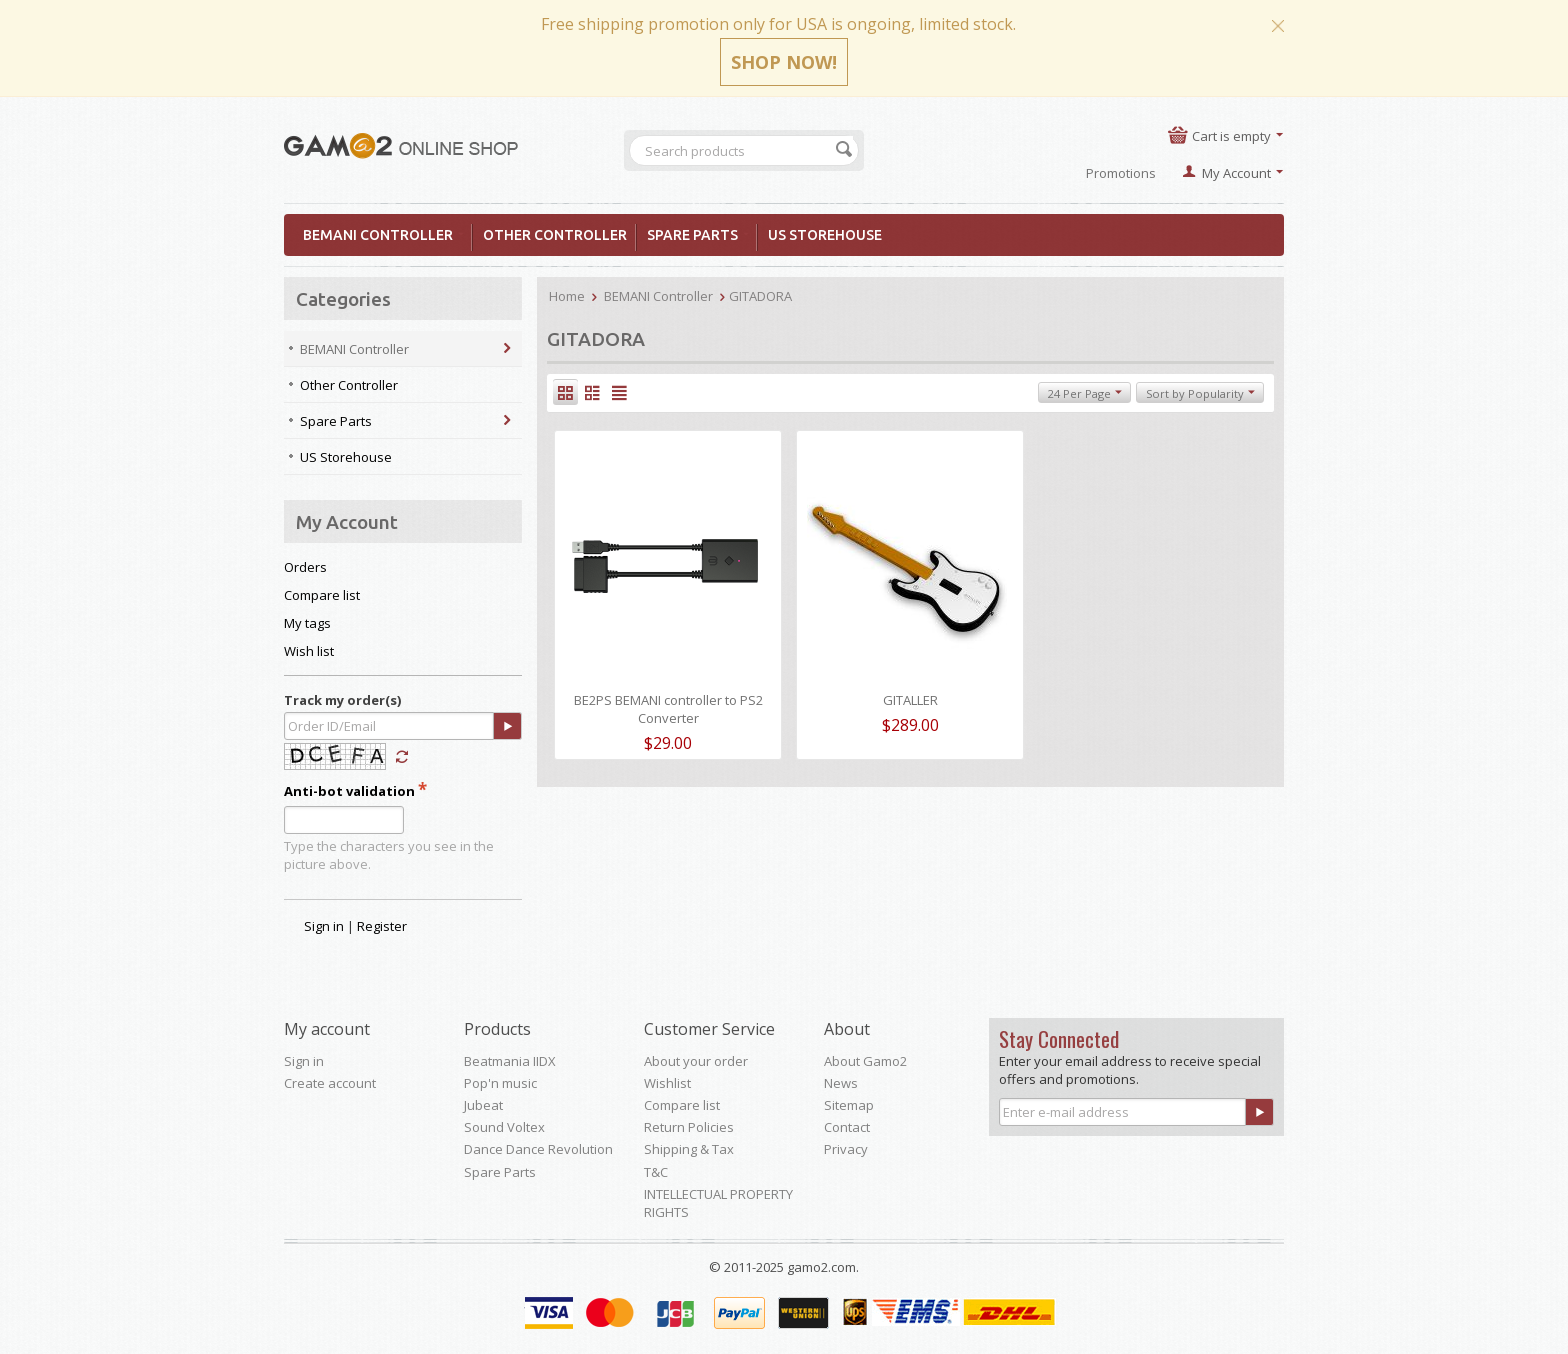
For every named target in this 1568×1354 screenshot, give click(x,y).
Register (382, 926)
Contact (847, 1127)
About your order (696, 1061)
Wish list (309, 651)
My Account (1236, 173)
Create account (330, 1083)
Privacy (846, 1149)
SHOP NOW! (784, 62)
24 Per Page (1085, 393)
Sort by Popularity (1200, 393)
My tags (307, 623)
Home (567, 296)
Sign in (324, 926)
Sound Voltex (504, 1127)
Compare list (322, 595)
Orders (305, 567)
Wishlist (667, 1083)
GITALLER (910, 700)
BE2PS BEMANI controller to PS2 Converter (668, 709)
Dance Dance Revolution (538, 1149)
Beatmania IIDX (510, 1061)
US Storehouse (825, 235)
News (841, 1083)
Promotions (1121, 173)
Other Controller (555, 235)
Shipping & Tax (689, 1149)
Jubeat (483, 1105)
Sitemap (849, 1105)
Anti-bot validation (349, 791)
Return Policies (689, 1127)
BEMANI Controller (383, 235)
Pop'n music (500, 1083)
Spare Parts (698, 235)
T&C (656, 1172)
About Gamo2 (865, 1061)
